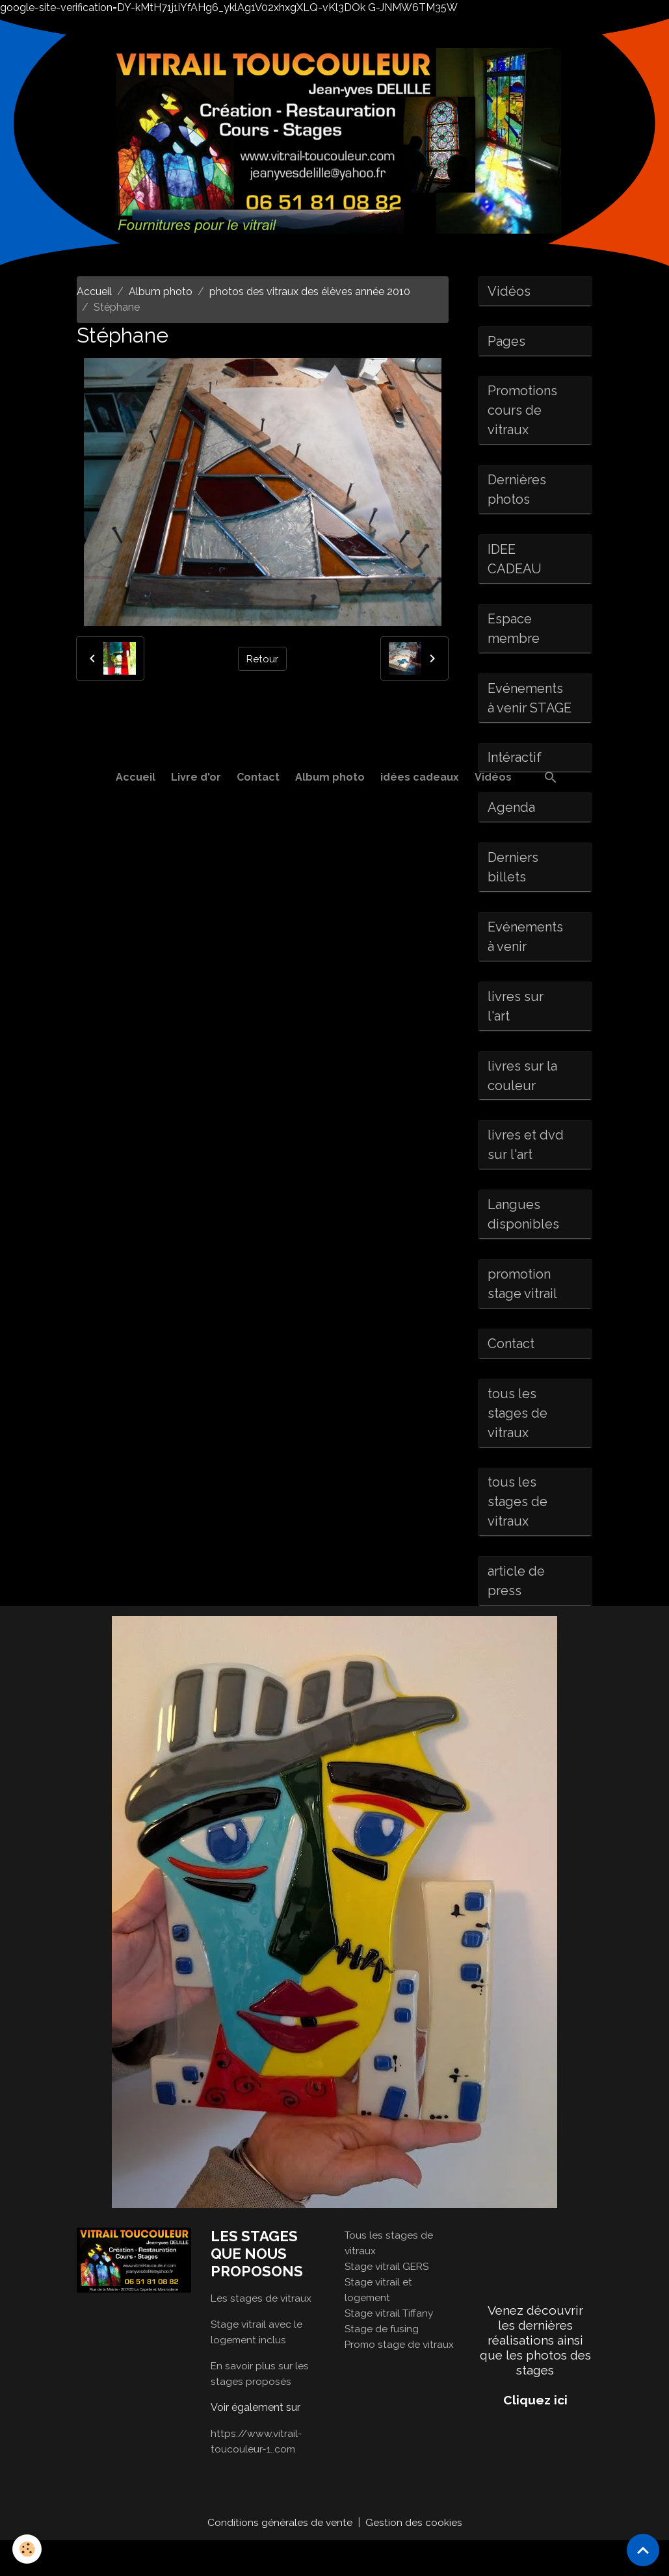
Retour (262, 658)
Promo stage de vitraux (400, 2379)
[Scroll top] (643, 2550)
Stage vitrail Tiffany (390, 2348)
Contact (258, 777)
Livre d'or (196, 777)
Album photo (330, 777)
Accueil (135, 777)
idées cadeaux (419, 777)
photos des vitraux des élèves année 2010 (309, 291)
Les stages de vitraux (262, 2333)
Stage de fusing (382, 2364)
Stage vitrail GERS (388, 2301)
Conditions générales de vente (279, 2557)
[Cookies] (27, 2549)
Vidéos (493, 777)
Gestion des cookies (413, 2557)
